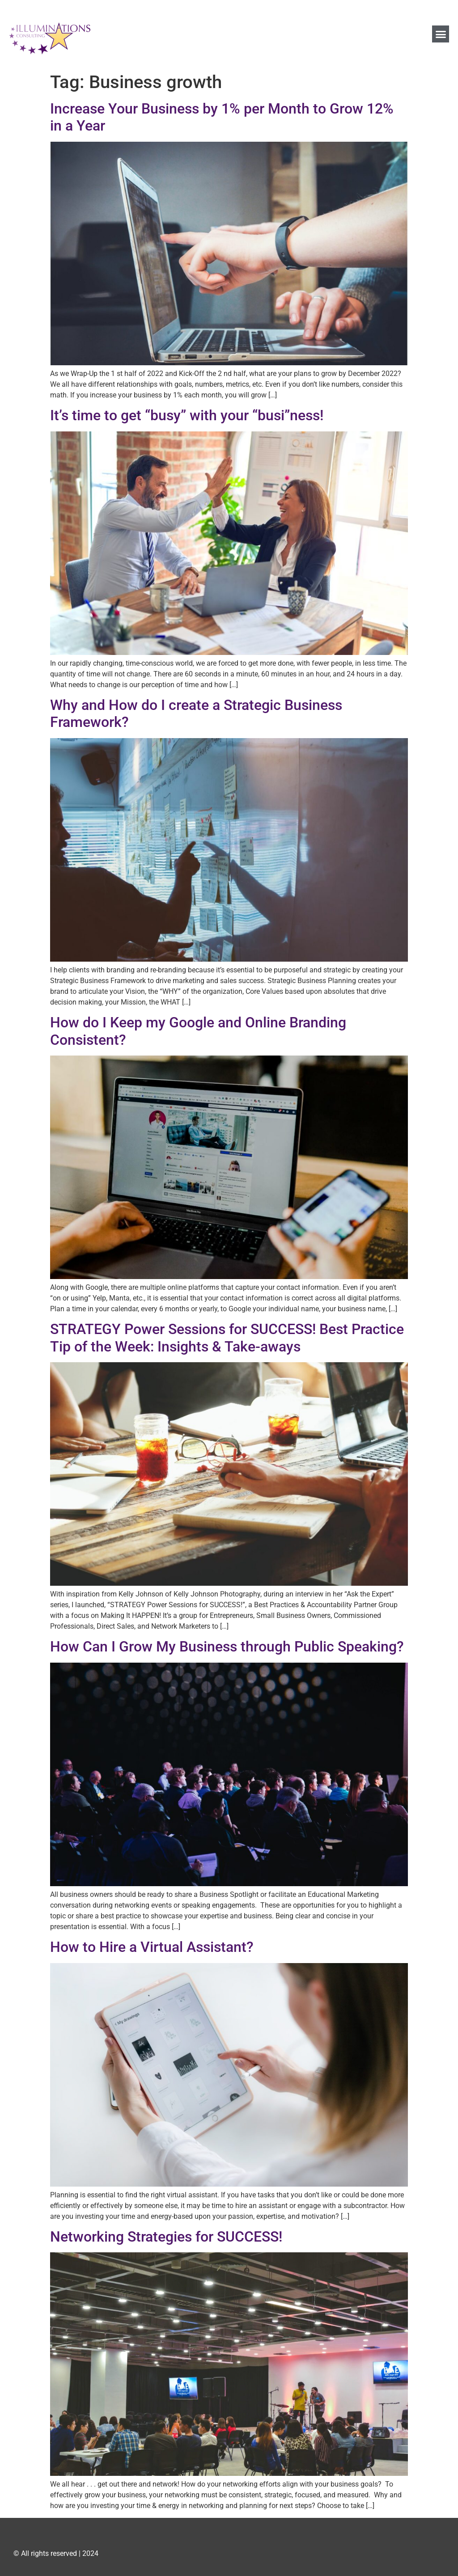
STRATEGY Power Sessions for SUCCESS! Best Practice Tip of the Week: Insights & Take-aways (227, 1338)
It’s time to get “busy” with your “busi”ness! (186, 415)
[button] (440, 33)
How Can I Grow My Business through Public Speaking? (227, 1646)
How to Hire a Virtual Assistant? (152, 1946)
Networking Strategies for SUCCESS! (166, 2236)
